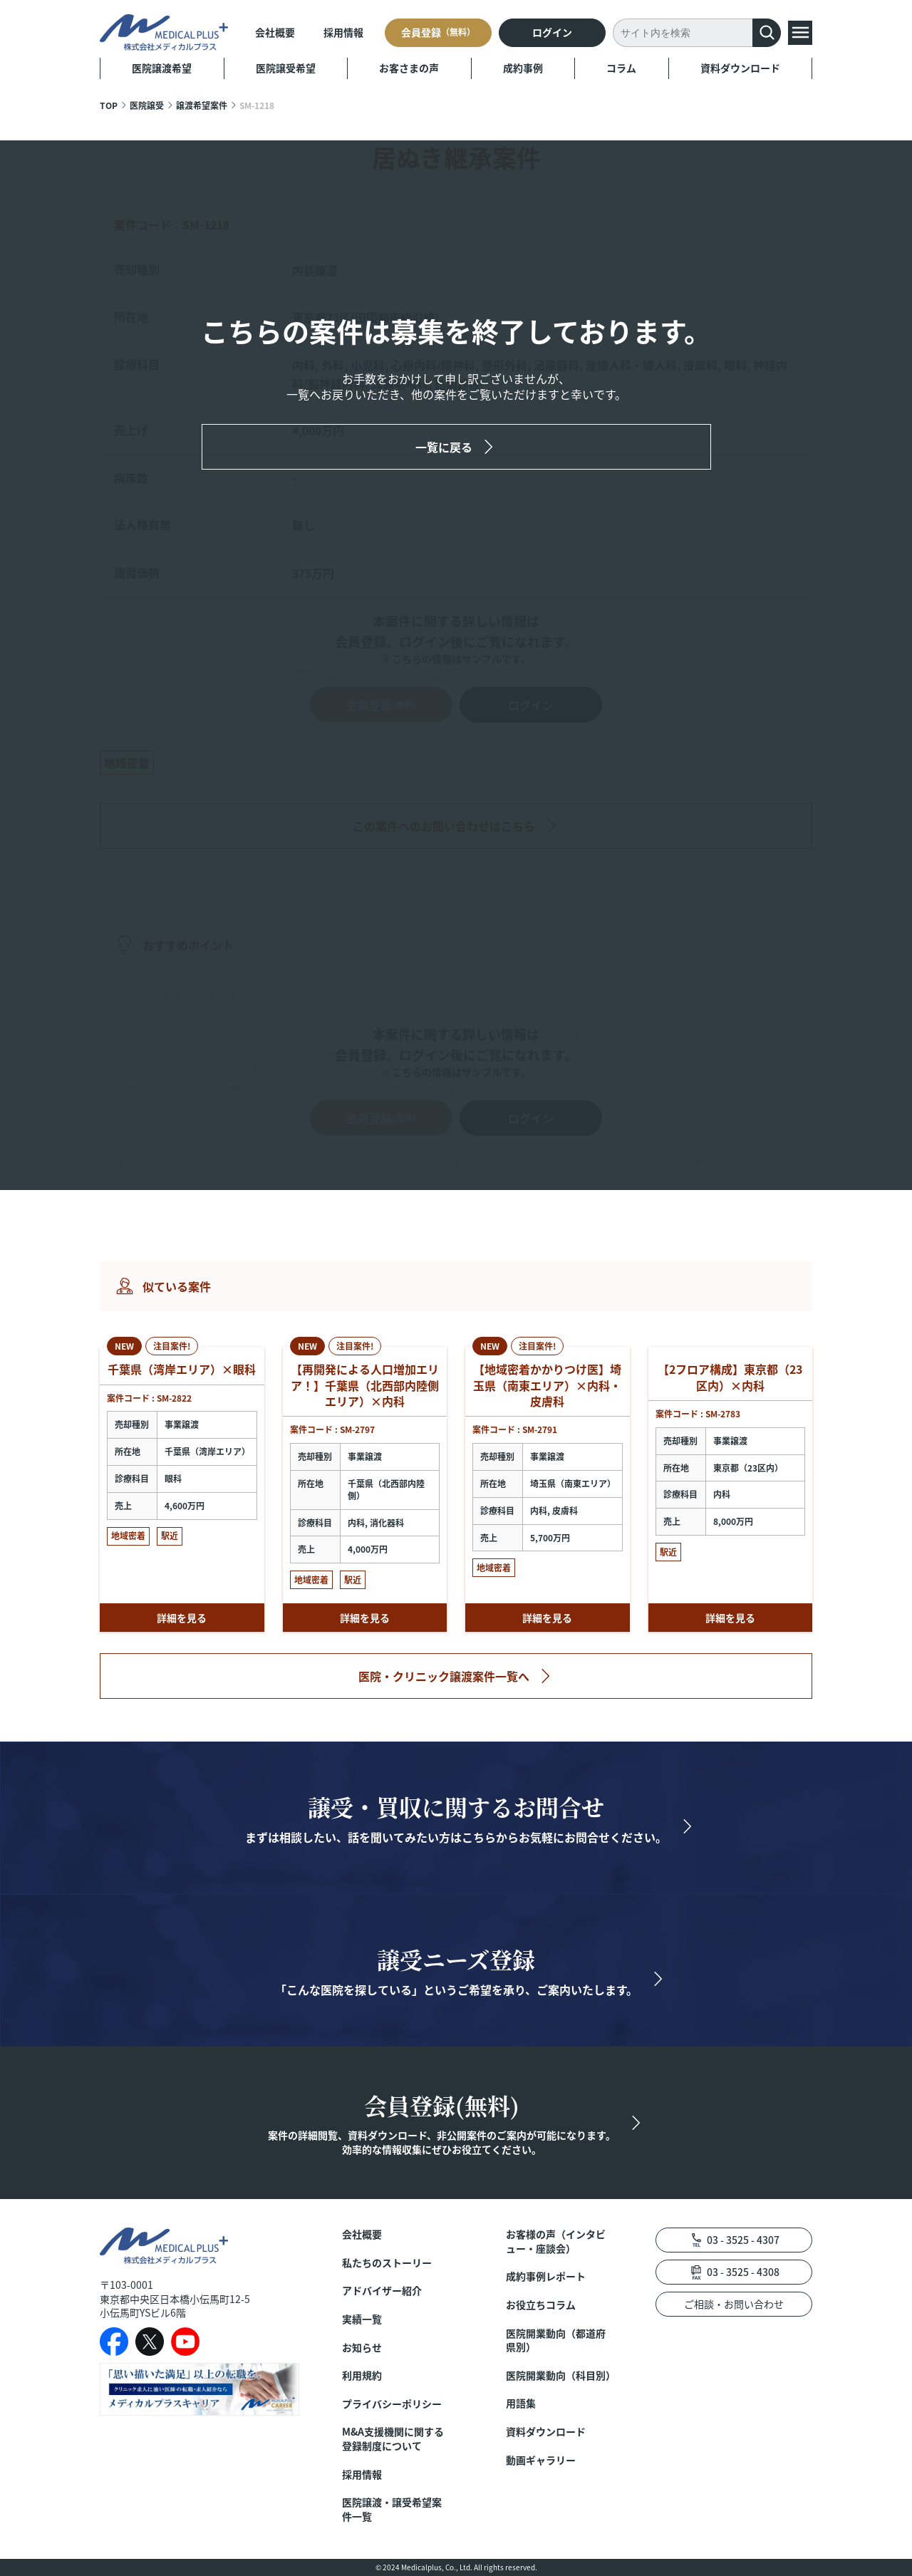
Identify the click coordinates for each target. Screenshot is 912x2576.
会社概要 (275, 32)
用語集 (521, 2403)
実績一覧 (362, 2319)
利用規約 (362, 2375)
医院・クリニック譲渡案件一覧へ (443, 1676)
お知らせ (362, 2347)
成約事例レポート (546, 2276)
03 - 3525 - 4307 (743, 2240)
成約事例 (523, 68)
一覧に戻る (443, 446)
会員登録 (438, 32)
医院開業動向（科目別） (559, 2375)
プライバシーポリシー (392, 2404)
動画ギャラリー (541, 2460)
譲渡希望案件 (201, 105)
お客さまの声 (409, 68)
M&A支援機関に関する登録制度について (393, 2439)
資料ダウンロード (740, 68)
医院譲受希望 (286, 68)
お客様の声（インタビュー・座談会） (556, 2241)
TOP (109, 105)
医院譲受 (147, 105)
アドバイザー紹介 (382, 2290)
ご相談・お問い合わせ (734, 2304)
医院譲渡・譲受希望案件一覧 (392, 2509)
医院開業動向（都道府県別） (556, 2340)
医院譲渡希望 (162, 68)
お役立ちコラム (541, 2305)
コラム (621, 68)
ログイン (552, 32)
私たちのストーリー (387, 2263)
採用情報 (343, 32)
